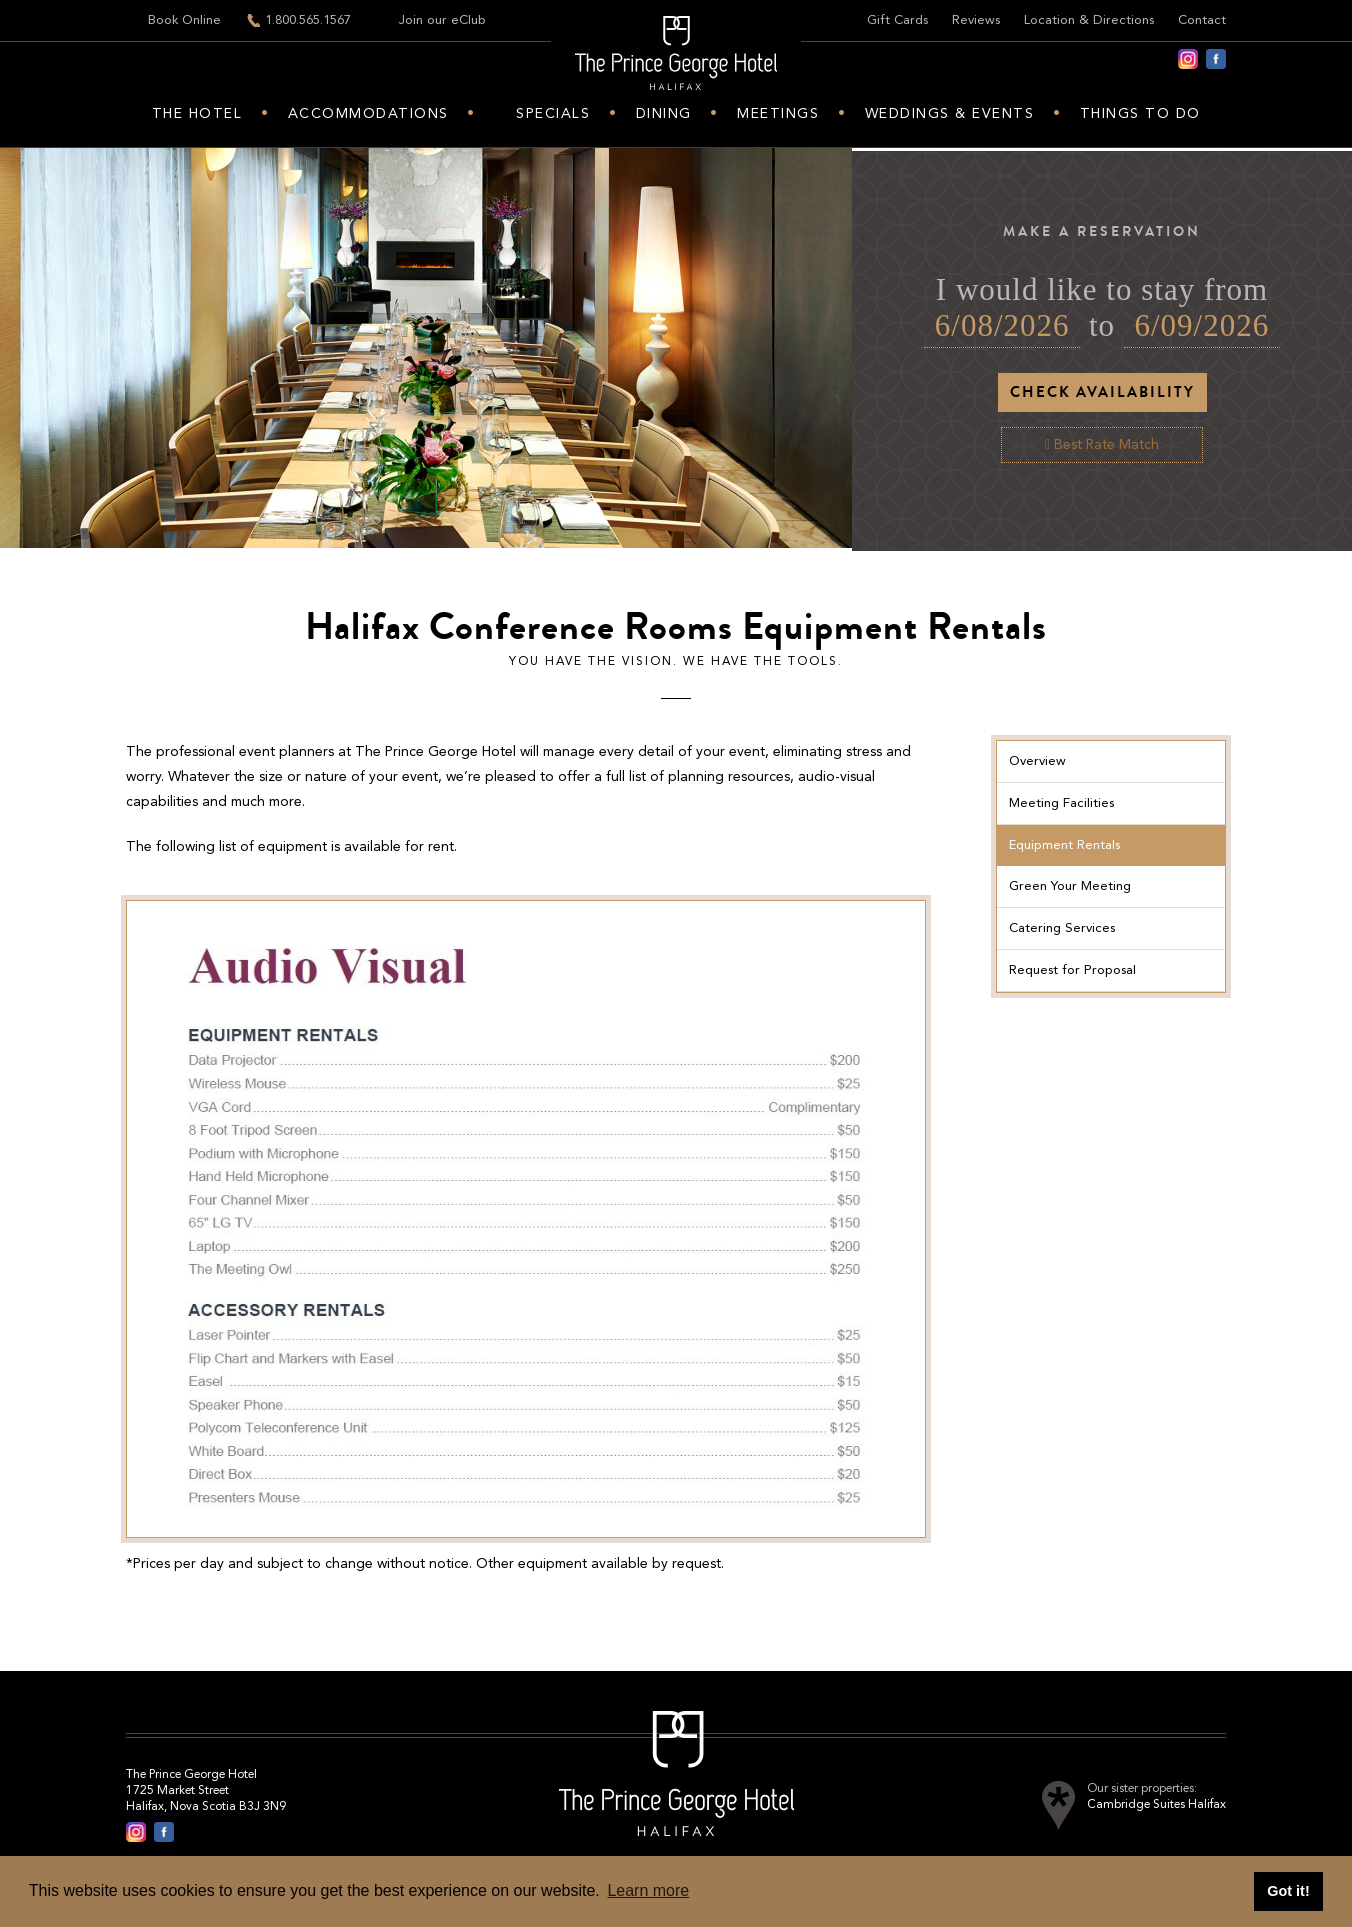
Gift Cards (897, 20)
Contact (1202, 20)
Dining (664, 114)
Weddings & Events (950, 114)
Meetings (778, 114)
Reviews (976, 20)
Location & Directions (1089, 20)
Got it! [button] (1288, 1891)
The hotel (197, 114)
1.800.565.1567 (308, 20)
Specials (553, 114)
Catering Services (1062, 928)
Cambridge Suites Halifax (1156, 1805)
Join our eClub (442, 20)
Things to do (1140, 114)
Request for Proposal (1072, 970)
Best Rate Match (1102, 445)
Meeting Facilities (1061, 803)
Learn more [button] (648, 1890)
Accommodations (368, 114)
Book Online (184, 20)
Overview (1037, 761)
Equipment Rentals (1064, 845)
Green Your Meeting (1070, 886)
